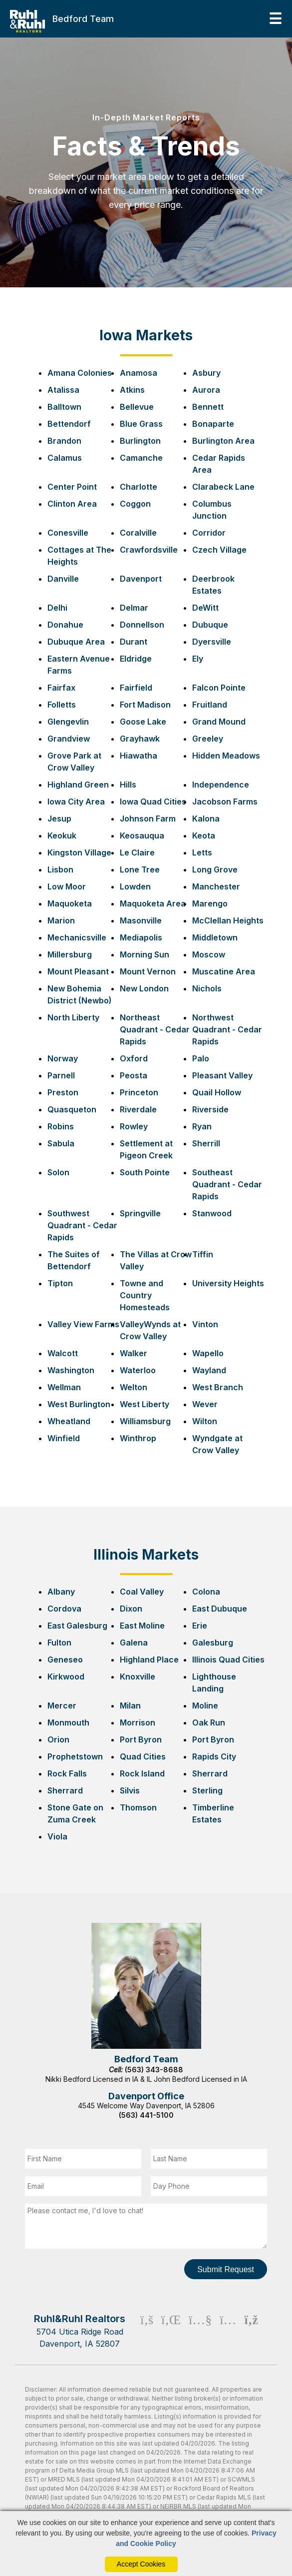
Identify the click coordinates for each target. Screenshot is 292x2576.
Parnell (61, 1075)
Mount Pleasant (78, 971)
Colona (206, 1592)
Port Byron (141, 1739)
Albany (61, 1592)
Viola (57, 1836)
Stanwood (212, 1213)
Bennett (208, 407)
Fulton (59, 1643)
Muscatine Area (223, 971)
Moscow (208, 954)
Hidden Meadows (226, 756)
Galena (134, 1643)
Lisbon (60, 869)
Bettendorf (69, 424)
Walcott (62, 1353)
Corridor (209, 533)
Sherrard (210, 1773)
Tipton (60, 1283)
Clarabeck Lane (223, 487)
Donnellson (142, 625)
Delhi (57, 608)
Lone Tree (140, 869)
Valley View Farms (83, 1324)
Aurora (206, 390)
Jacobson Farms (225, 802)
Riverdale (138, 1109)
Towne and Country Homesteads (145, 1295)
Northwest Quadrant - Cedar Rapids (227, 1029)
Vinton (205, 1324)
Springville (140, 1213)
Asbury (206, 373)
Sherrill (206, 1143)
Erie (199, 1626)
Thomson (138, 1807)
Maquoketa (69, 903)
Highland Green (78, 785)
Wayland (209, 1370)
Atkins (132, 390)
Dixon (131, 1609)
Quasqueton (71, 1109)
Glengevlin (68, 722)
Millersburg (69, 954)
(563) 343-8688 (154, 2069)
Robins (60, 1126)
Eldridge (136, 659)
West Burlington (78, 1404)
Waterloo (138, 1370)
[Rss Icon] (251, 2331)
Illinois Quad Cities (228, 1660)
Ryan (202, 1126)
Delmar (134, 608)
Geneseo (65, 1660)
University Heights (228, 1283)
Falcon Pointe (219, 688)
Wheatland (68, 1421)
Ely (197, 659)
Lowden (135, 886)
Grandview (68, 739)
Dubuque (210, 625)
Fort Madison (145, 705)
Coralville (138, 533)
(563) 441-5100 (146, 2115)
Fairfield (136, 688)
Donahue (65, 625)
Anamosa (138, 373)
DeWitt (205, 608)
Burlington (140, 441)
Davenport (141, 579)
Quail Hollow (216, 1092)
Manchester (216, 886)
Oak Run (208, 1722)
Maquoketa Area (153, 903)
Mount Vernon (148, 971)
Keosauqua (142, 836)
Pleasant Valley (222, 1075)
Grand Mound (219, 722)
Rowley (134, 1126)
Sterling (207, 1790)
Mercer (61, 1706)
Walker (133, 1353)
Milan (130, 1706)
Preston (62, 1092)
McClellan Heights (228, 920)
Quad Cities (143, 1756)
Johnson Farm (148, 819)
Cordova (64, 1609)
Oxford (134, 1058)
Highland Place (149, 1660)
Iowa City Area (76, 802)
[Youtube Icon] (200, 2331)
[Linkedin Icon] (171, 2331)
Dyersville (211, 642)
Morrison (137, 1722)
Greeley (207, 739)
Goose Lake (143, 722)
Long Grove (215, 869)
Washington (70, 1370)
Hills (128, 785)
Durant (133, 642)
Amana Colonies (79, 373)
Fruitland (209, 705)
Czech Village (219, 550)
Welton (133, 1387)
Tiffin (202, 1254)
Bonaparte (213, 424)
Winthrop (138, 1438)
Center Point (72, 487)
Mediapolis (141, 937)
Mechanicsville (76, 937)
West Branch (217, 1387)
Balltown (64, 407)
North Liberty (73, 1017)
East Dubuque (219, 1609)
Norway (62, 1058)
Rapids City (214, 1756)
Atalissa (63, 390)
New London (144, 988)
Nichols (207, 988)
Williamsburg (145, 1421)
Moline (205, 1706)
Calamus (64, 458)
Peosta (133, 1075)
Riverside (210, 1109)
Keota (203, 836)
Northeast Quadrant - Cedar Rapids (155, 1029)
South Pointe (145, 1172)
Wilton (204, 1421)
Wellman (64, 1387)
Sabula (60, 1143)
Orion (58, 1739)
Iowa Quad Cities (153, 802)
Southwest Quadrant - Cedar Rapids (82, 1225)
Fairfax (61, 688)
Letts (202, 853)
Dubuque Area (76, 642)
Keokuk (61, 836)
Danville (63, 579)
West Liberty (144, 1404)
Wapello (208, 1353)
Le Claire (137, 853)
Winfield (63, 1438)
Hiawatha (138, 756)
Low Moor (66, 886)
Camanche (141, 458)
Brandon (64, 441)
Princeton (139, 1092)
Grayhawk (140, 739)
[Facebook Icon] (146, 2331)
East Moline (142, 1626)
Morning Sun (144, 954)
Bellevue (137, 407)
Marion (61, 920)
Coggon (135, 504)
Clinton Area (72, 504)
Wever (205, 1404)
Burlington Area (223, 441)
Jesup (59, 819)
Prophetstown (75, 1756)
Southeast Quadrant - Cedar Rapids (227, 1184)
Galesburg (212, 1643)
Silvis (130, 1790)
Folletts (61, 705)
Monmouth (68, 1722)
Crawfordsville (149, 550)
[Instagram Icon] (228, 2331)
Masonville (141, 920)
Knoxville (137, 1677)
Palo (200, 1058)
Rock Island (142, 1773)
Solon (58, 1172)
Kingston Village (79, 853)
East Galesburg (77, 1626)
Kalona (206, 819)
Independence (220, 785)
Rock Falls (67, 1773)
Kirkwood (65, 1677)
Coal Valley (142, 1592)
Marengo (210, 903)
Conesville (67, 533)
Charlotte (138, 487)
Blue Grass (141, 424)
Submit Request (225, 2269)
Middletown (215, 937)
